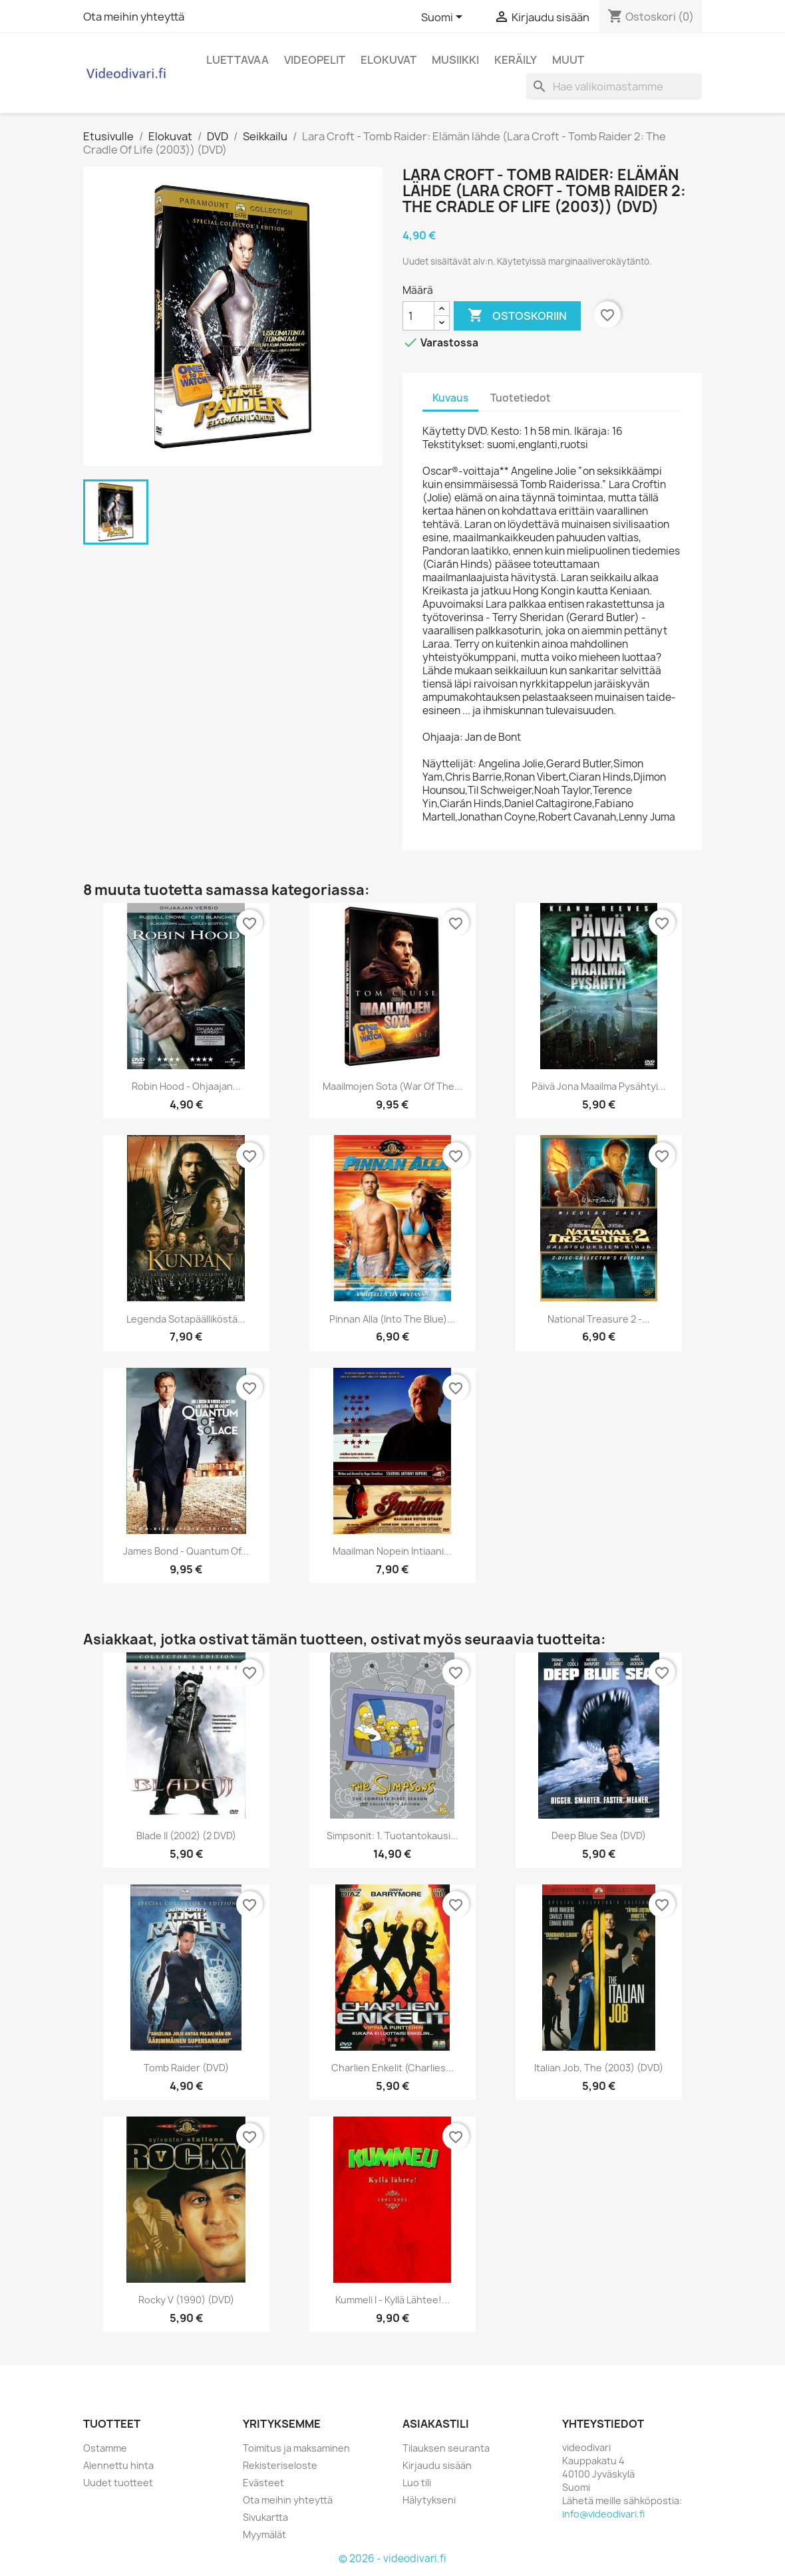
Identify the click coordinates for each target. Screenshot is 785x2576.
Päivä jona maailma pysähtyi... (599, 1086)
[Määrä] (418, 315)
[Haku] (614, 86)
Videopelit (314, 60)
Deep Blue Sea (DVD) (598, 1835)
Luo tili (416, 2482)
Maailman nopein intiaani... (392, 1551)
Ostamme (105, 2448)
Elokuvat (388, 60)
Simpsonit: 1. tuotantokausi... (392, 1835)
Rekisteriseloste (280, 2465)
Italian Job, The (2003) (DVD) (598, 2067)
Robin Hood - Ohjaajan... (186, 1086)
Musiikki (455, 60)
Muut (568, 60)
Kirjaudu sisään (437, 2465)
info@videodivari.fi (603, 2514)
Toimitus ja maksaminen (296, 2448)
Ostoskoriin (517, 315)
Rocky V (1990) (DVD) (186, 2299)
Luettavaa (237, 60)
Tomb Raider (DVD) (186, 2067)
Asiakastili (435, 2423)
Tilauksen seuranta (446, 2448)
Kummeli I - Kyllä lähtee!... (392, 2299)
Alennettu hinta (118, 2465)
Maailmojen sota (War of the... (392, 1086)
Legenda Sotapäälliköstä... (185, 1319)
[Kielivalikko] (444, 18)
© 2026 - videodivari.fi (392, 2558)
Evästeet (263, 2482)
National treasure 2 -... (599, 1319)
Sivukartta (265, 2517)
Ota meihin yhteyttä (133, 16)
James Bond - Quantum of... (186, 1551)
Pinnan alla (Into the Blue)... (392, 1319)
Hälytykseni (429, 2500)
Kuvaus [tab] (450, 398)
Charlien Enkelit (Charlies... (392, 2067)
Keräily (515, 60)
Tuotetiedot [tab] (520, 398)
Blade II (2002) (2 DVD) (186, 1835)
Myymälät (264, 2534)
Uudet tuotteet (118, 2482)
